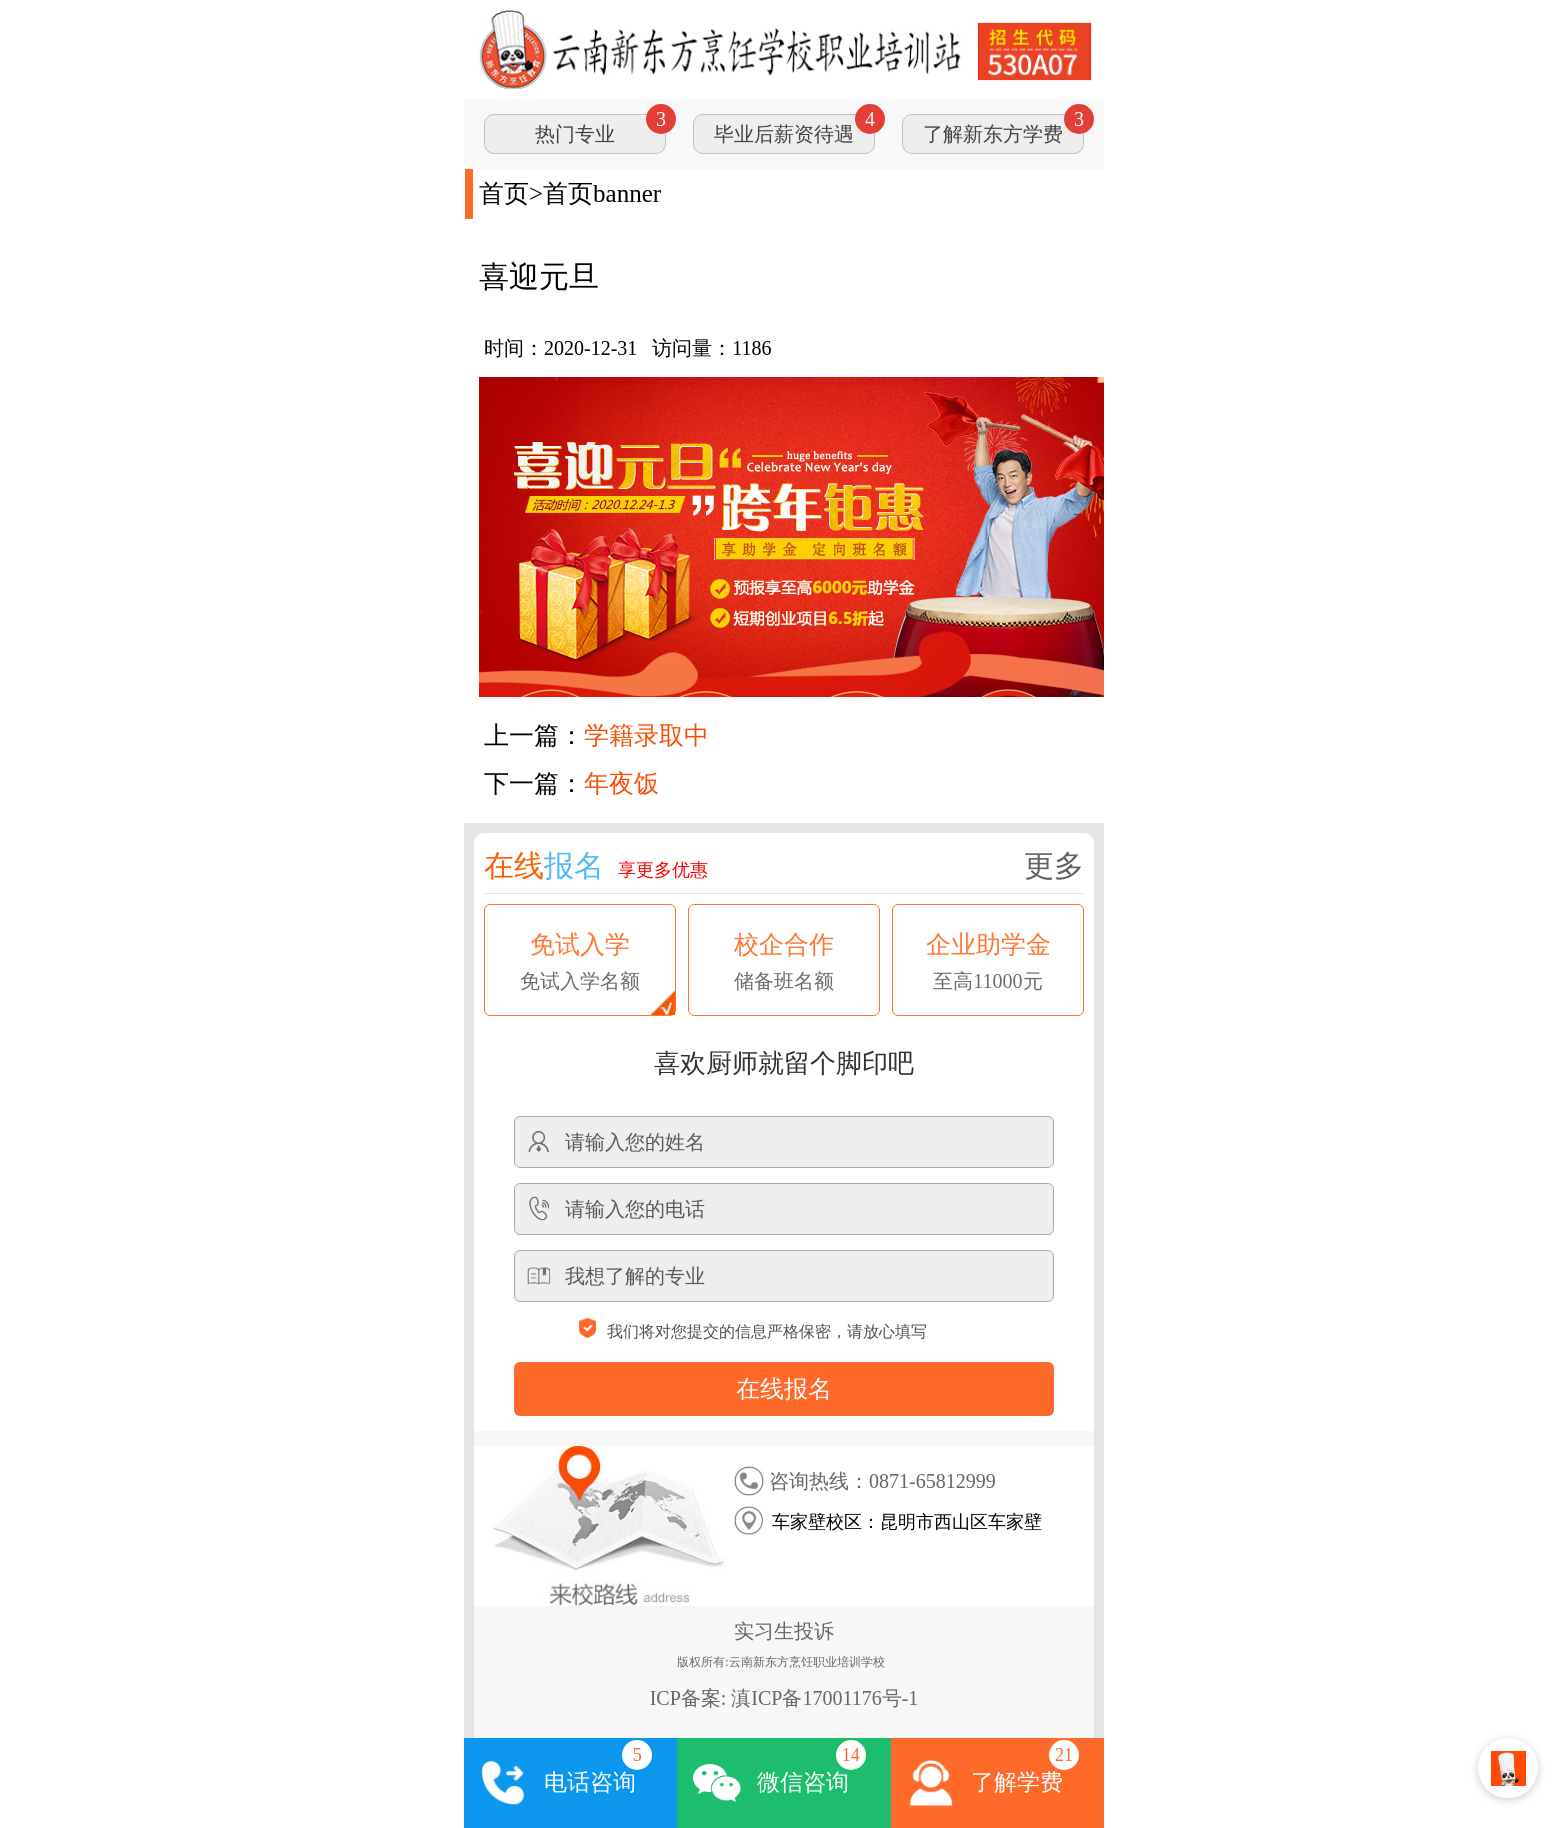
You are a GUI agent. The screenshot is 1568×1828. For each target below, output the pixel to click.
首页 (504, 193)
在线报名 (784, 1389)
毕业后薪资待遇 (784, 134)
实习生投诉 (784, 1631)
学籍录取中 (646, 735)
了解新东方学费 (993, 134)
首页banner (602, 193)
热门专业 (575, 134)
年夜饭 (621, 783)
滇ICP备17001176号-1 (824, 1698)
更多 (1054, 865)
